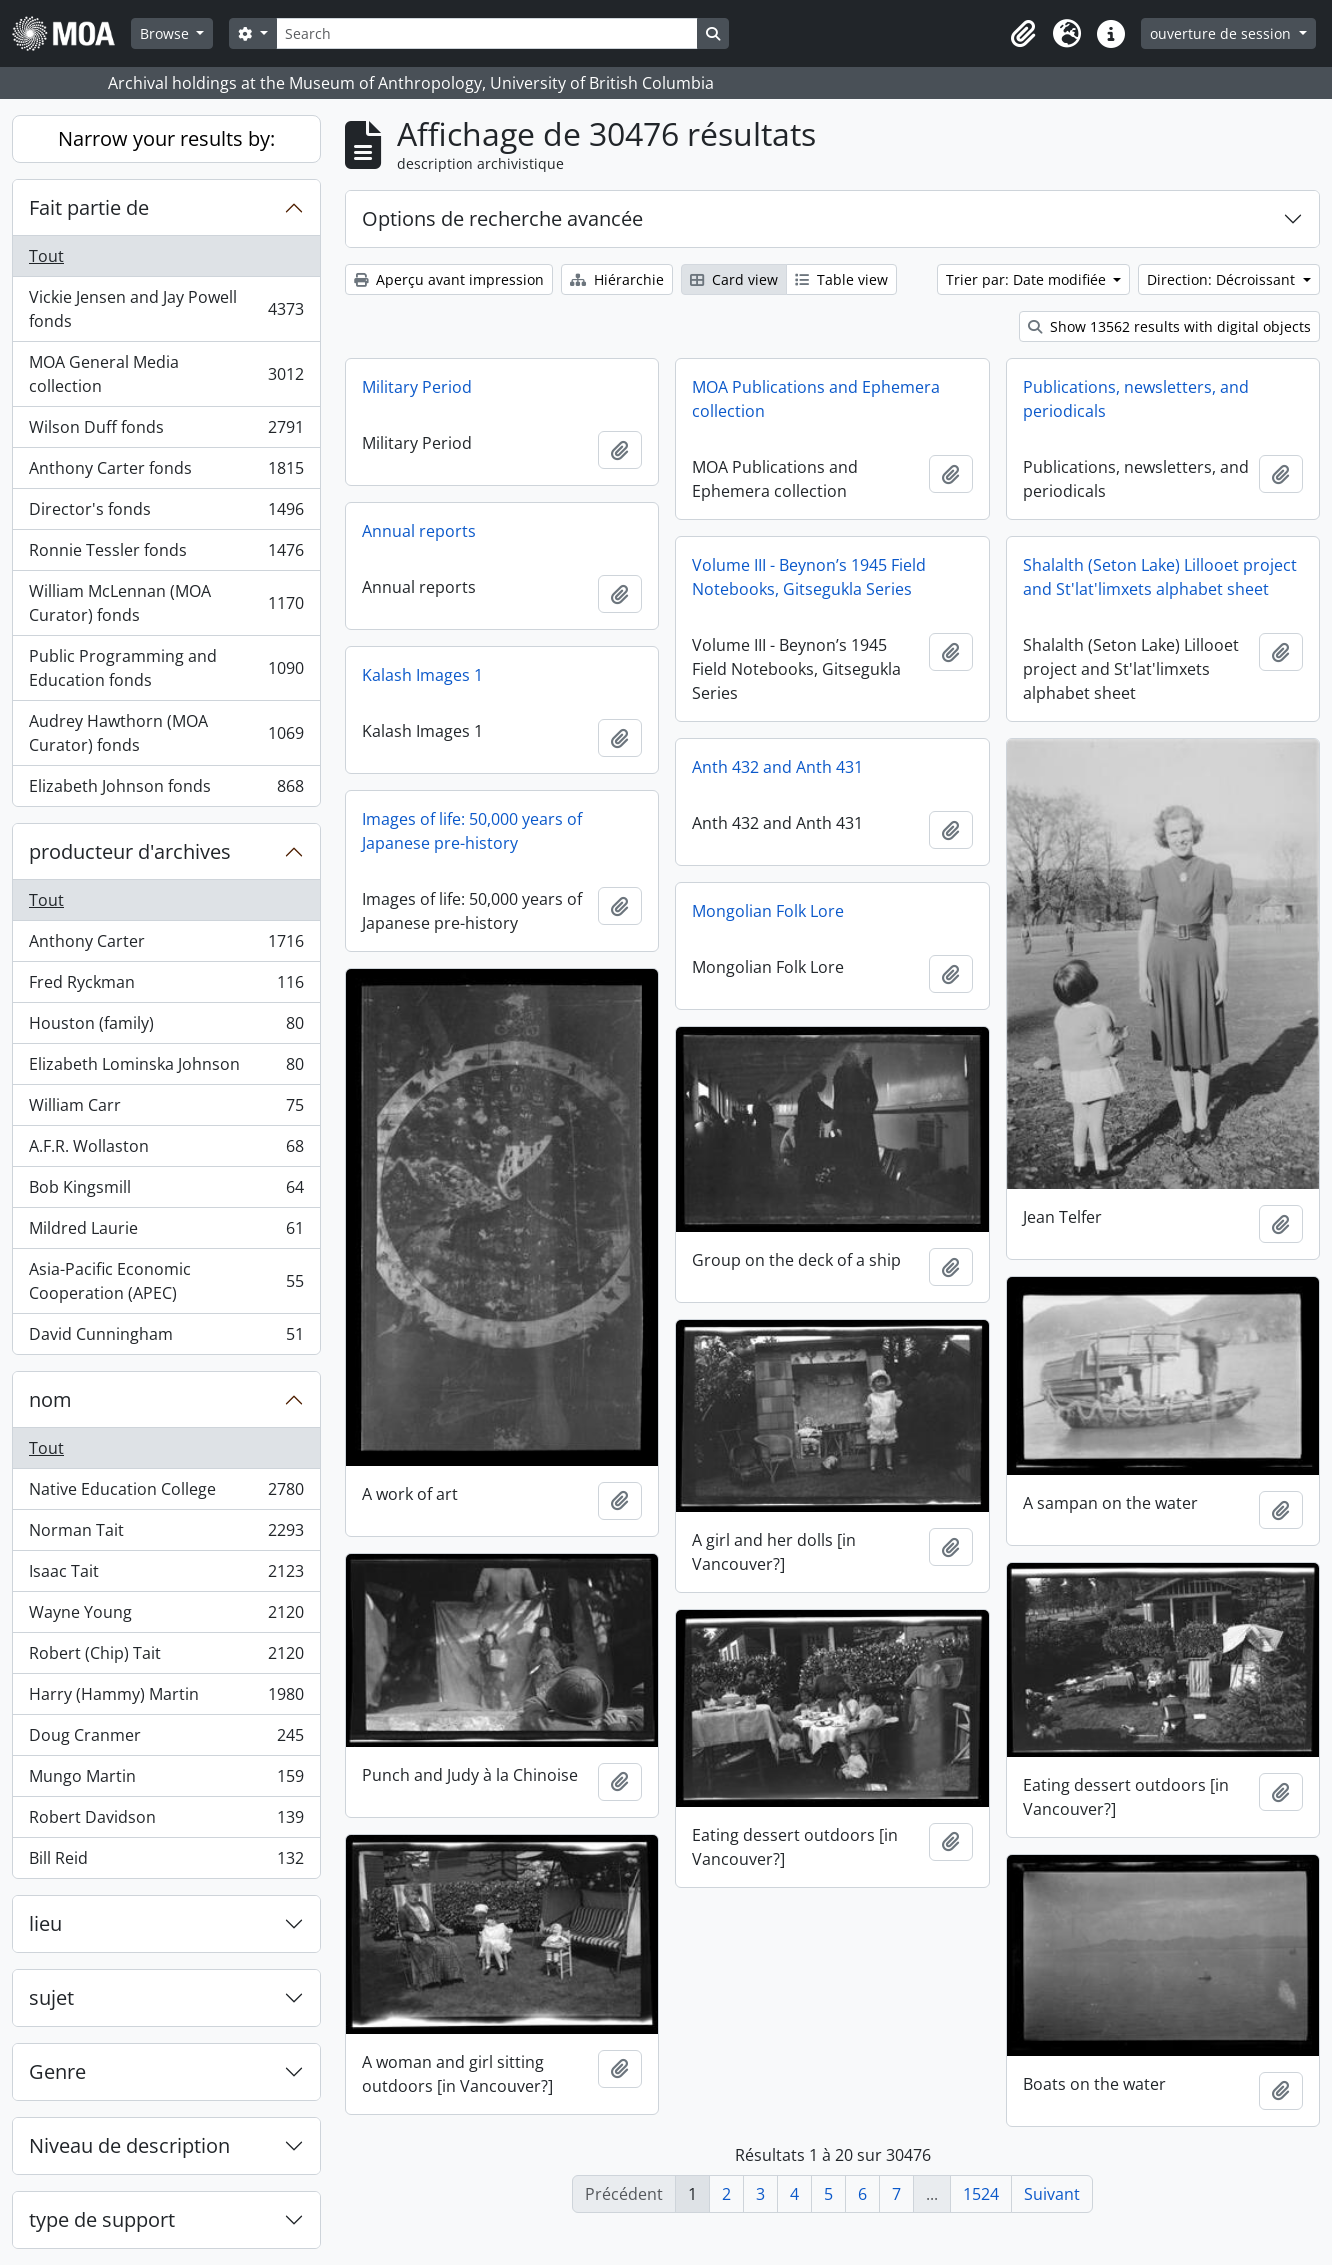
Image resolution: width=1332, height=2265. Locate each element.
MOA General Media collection (166, 374)
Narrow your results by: (166, 138)
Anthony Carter (166, 945)
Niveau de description (129, 2145)
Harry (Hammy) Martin (166, 1698)
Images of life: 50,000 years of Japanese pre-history (472, 831)
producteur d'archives (130, 851)
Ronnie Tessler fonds (166, 554)
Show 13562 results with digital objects (1169, 326)
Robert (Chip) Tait (166, 1657)
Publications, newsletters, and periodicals (1136, 399)
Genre (57, 2071)
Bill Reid (166, 1862)
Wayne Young (166, 1616)
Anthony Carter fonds (166, 472)
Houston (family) (166, 1027)
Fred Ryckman (166, 986)
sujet (51, 1997)
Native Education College (166, 1493)
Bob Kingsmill (166, 1191)
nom (50, 1399)
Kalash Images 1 (422, 675)
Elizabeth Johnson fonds (166, 790)
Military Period (417, 387)
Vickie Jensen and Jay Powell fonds (166, 309)
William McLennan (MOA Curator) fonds (166, 603)
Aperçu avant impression (449, 279)
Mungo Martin (166, 1780)
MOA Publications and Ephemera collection (816, 399)
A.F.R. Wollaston (166, 1150)
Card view (734, 279)
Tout (46, 256)
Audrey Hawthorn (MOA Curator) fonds (166, 733)
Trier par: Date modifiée (1028, 279)
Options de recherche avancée (502, 218)
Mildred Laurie (166, 1232)
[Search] (487, 33)
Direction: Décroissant (1223, 279)
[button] (1023, 34)
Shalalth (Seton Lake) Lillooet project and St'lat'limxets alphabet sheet (1160, 577)
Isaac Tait (166, 1575)
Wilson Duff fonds (166, 431)
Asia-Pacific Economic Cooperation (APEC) (166, 1281)
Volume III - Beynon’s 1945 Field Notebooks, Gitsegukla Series (809, 577)
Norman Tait (166, 1534)
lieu (45, 1923)
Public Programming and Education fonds (166, 668)
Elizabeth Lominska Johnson (166, 1068)
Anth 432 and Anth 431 (777, 767)
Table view (841, 279)
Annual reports (419, 531)
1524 (981, 2194)
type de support (102, 2219)
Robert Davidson (166, 1821)
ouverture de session (1222, 33)
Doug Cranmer (166, 1739)
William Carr (166, 1109)
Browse (166, 33)
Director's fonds (166, 513)
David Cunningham (166, 1338)
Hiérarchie (617, 279)
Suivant (1052, 2194)
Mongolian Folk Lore (768, 911)
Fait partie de (89, 207)
